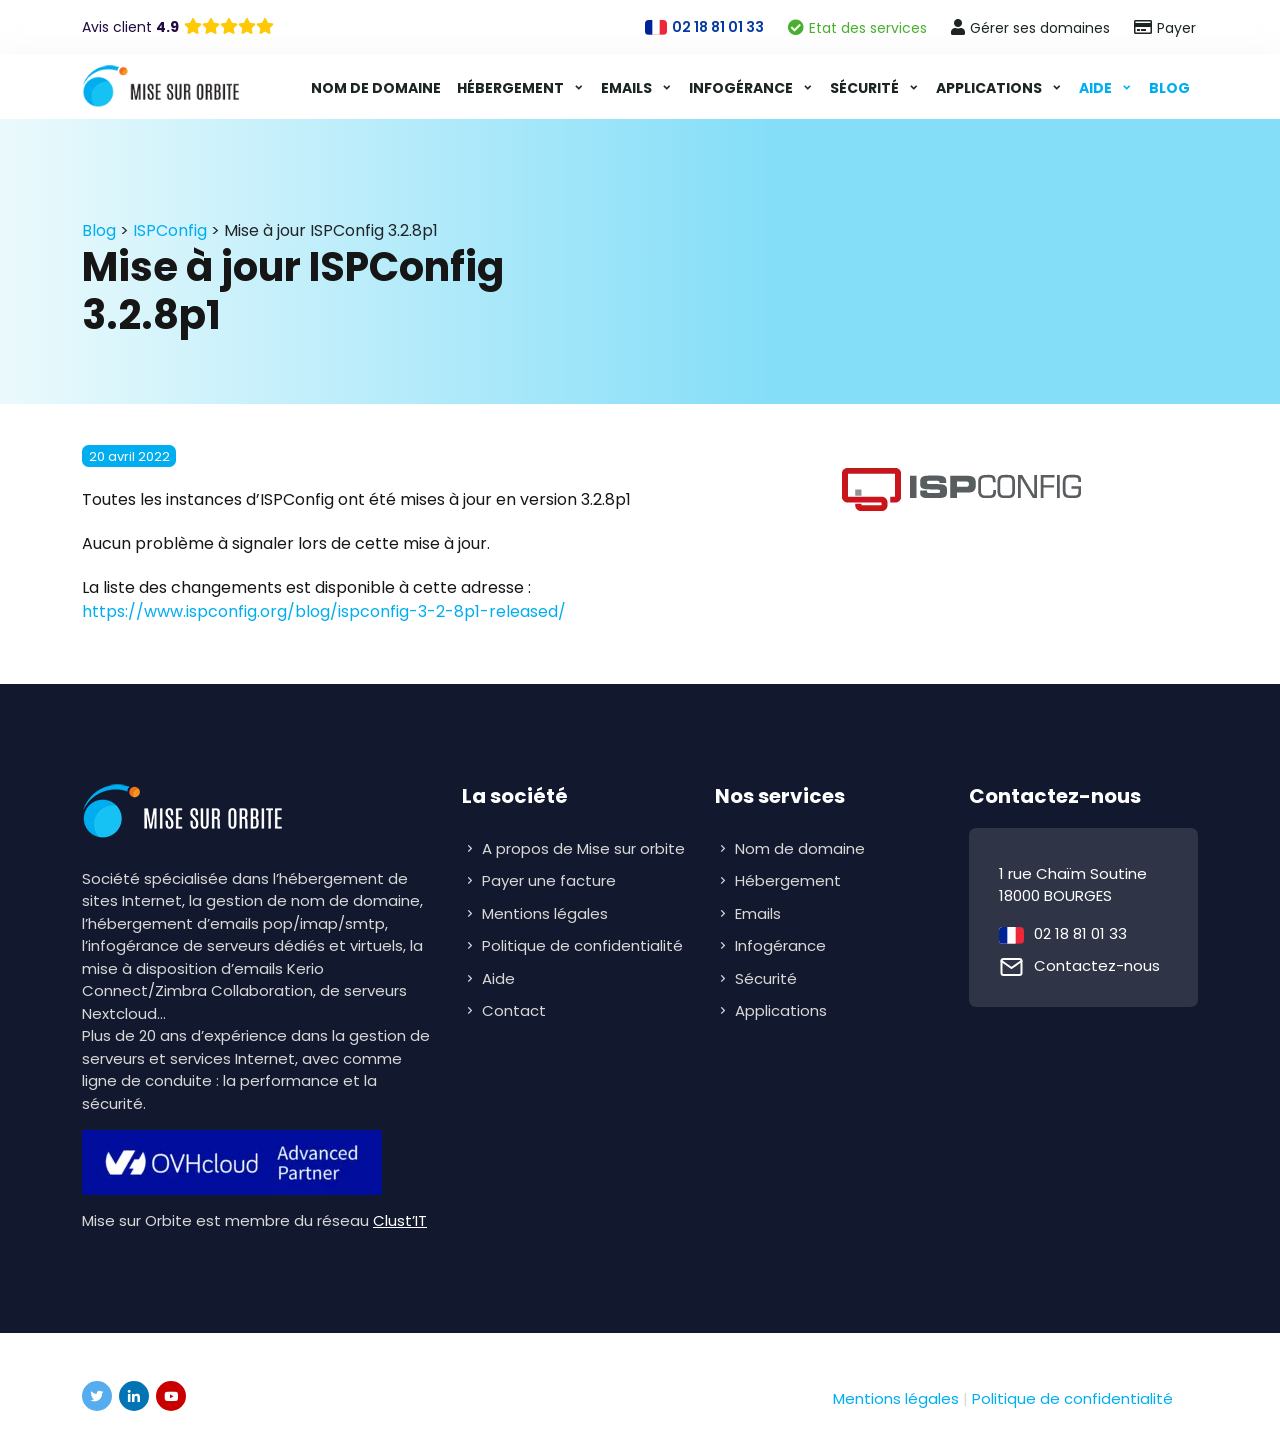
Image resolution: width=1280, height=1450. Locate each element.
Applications (990, 88)
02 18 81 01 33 (1080, 933)
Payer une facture (549, 880)
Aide (1097, 88)
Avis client (130, 27)
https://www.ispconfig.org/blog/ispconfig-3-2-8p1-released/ (324, 611)
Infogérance (742, 88)
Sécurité (866, 88)
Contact (514, 1010)
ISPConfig (170, 230)
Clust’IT (400, 1220)
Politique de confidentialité (582, 945)
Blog (1169, 88)
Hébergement (512, 88)
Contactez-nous (1097, 965)
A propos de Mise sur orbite (583, 848)
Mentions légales (545, 913)
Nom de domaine (376, 88)
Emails (628, 88)
